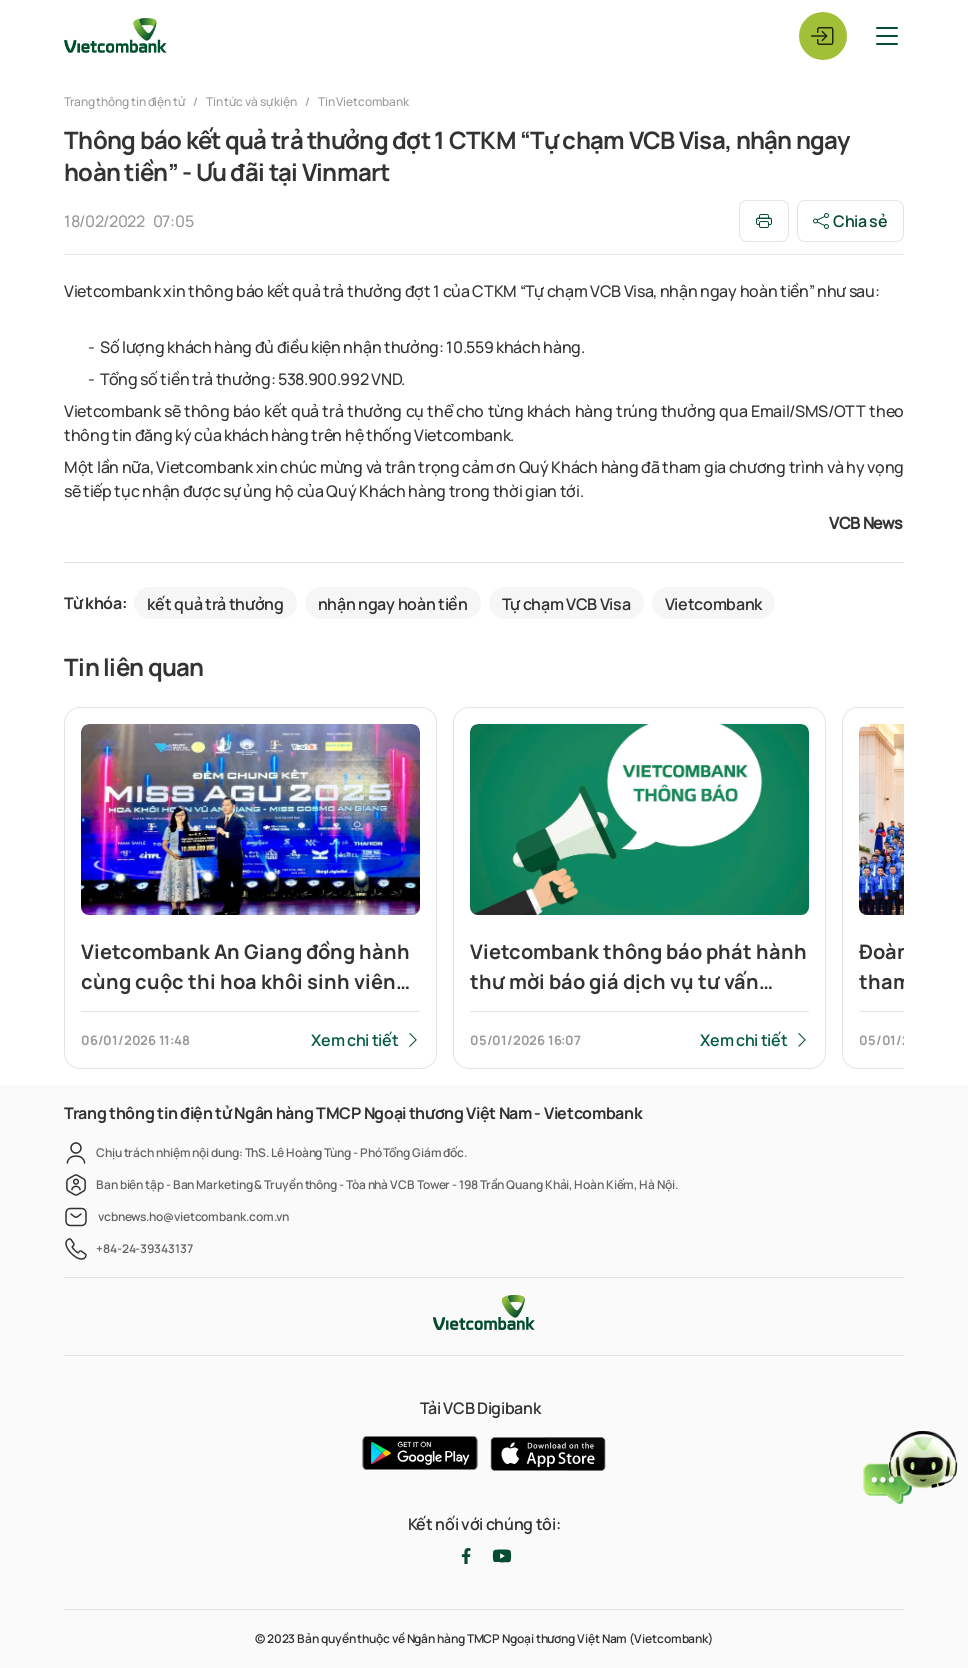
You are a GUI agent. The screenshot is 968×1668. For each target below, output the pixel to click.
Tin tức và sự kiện (251, 101)
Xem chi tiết (354, 1040)
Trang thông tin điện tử (125, 101)
